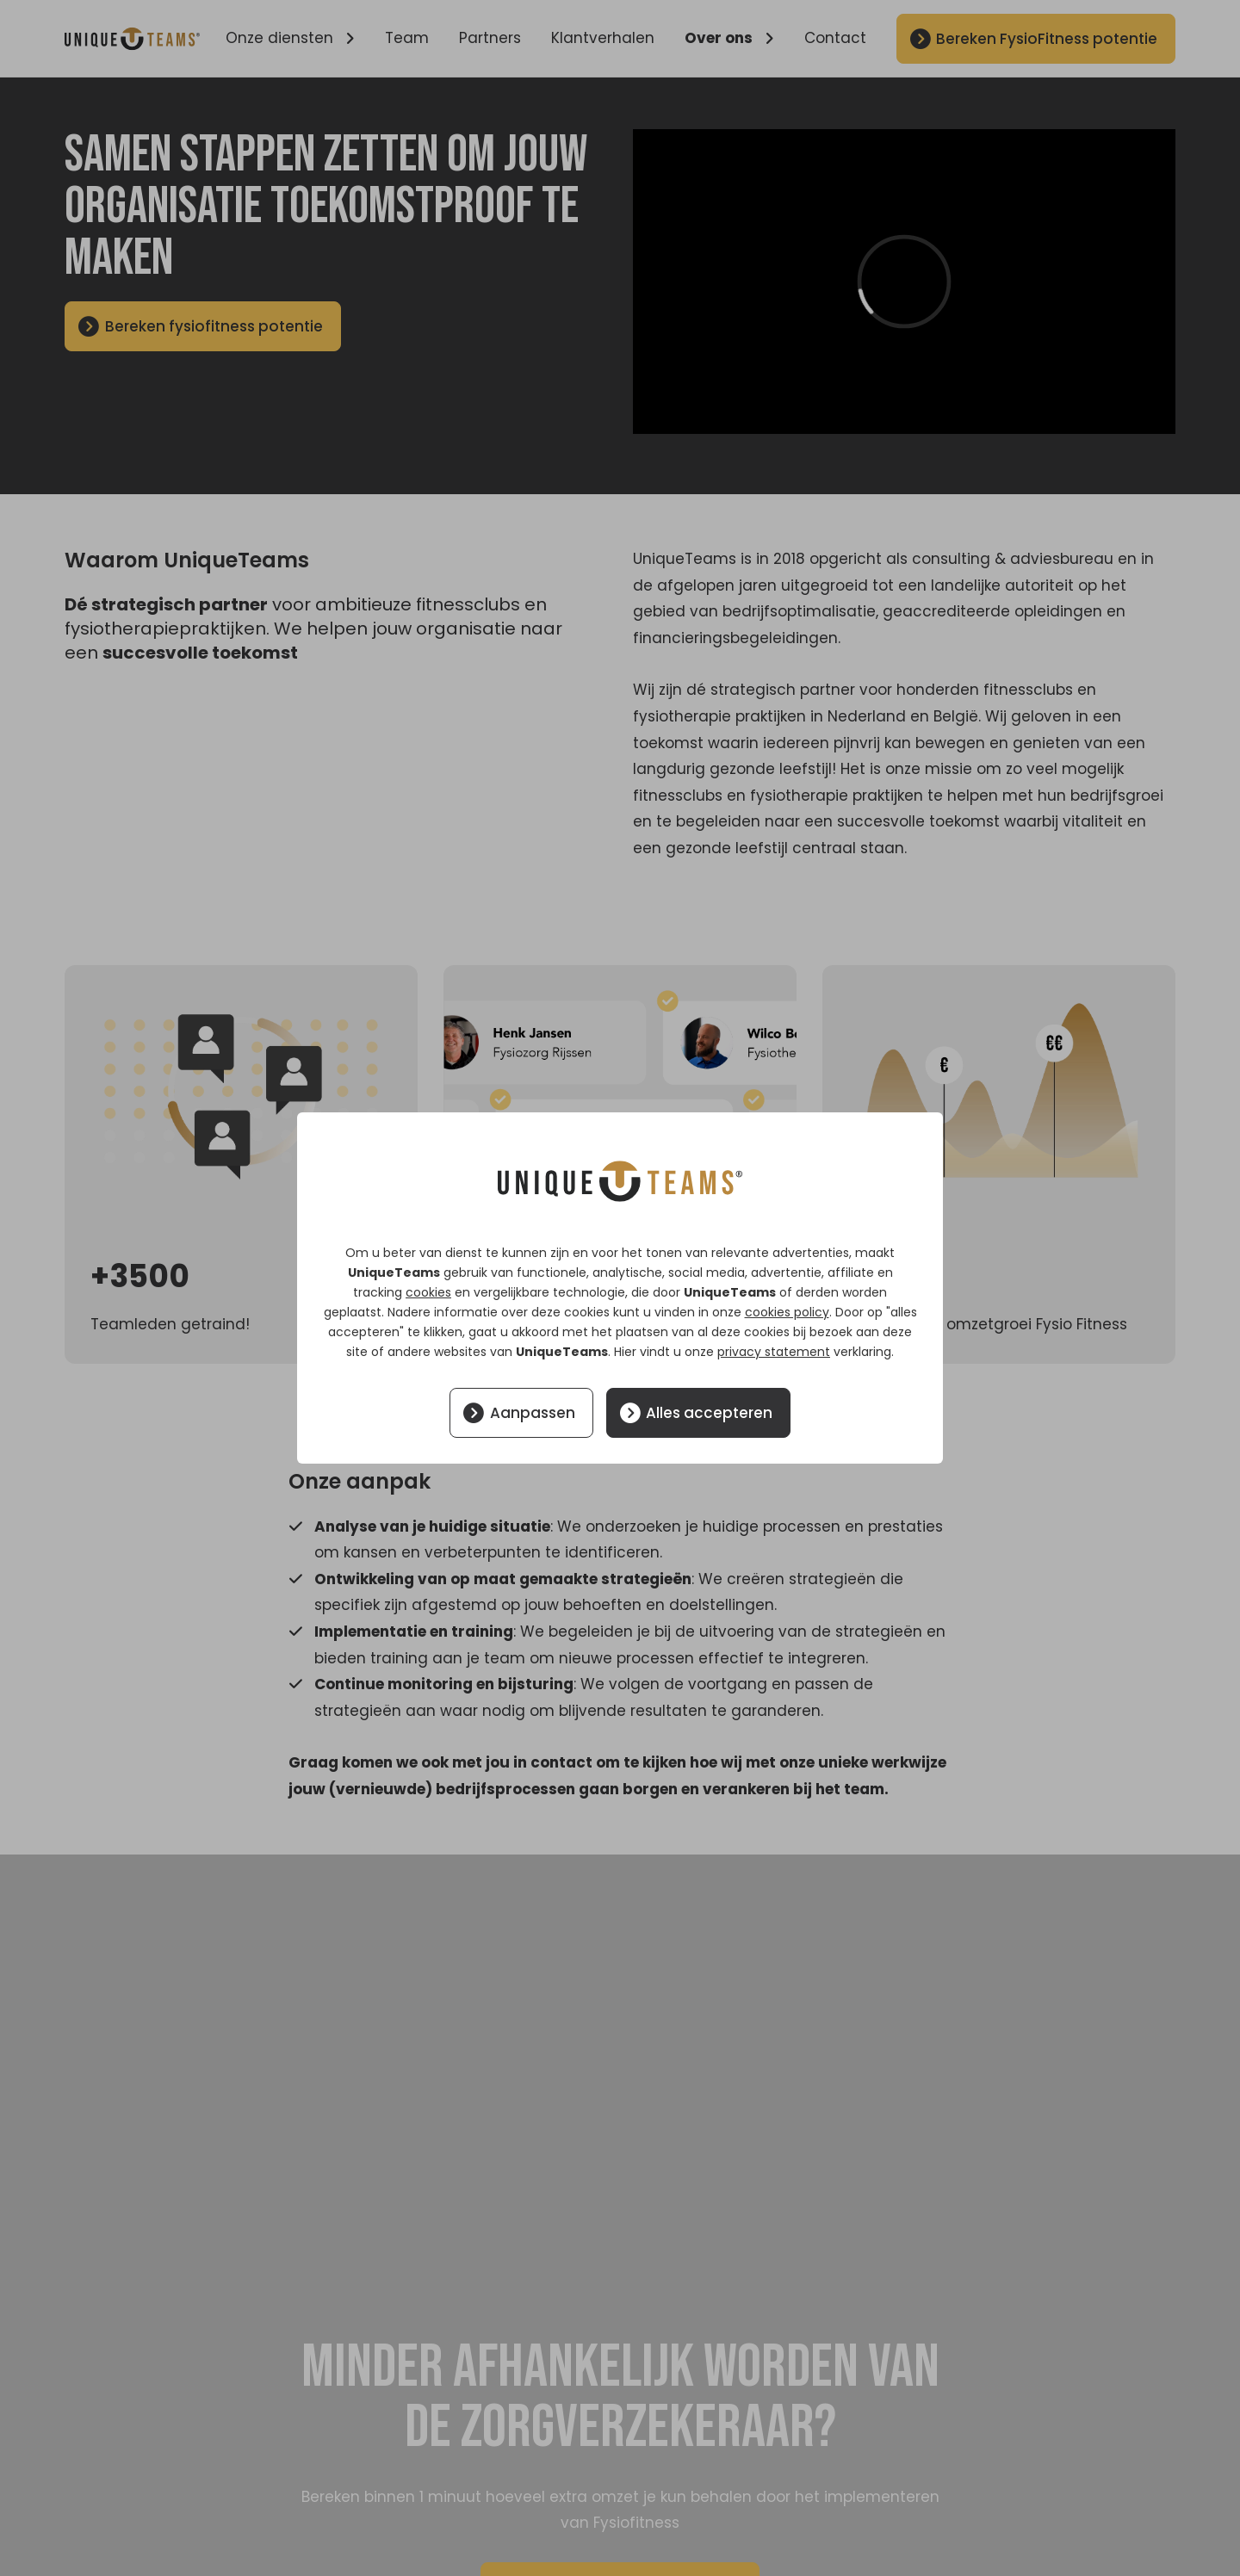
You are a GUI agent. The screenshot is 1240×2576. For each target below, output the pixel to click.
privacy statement (773, 1351)
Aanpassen (532, 1413)
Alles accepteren (709, 1413)
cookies (428, 1292)
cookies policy (787, 1312)
